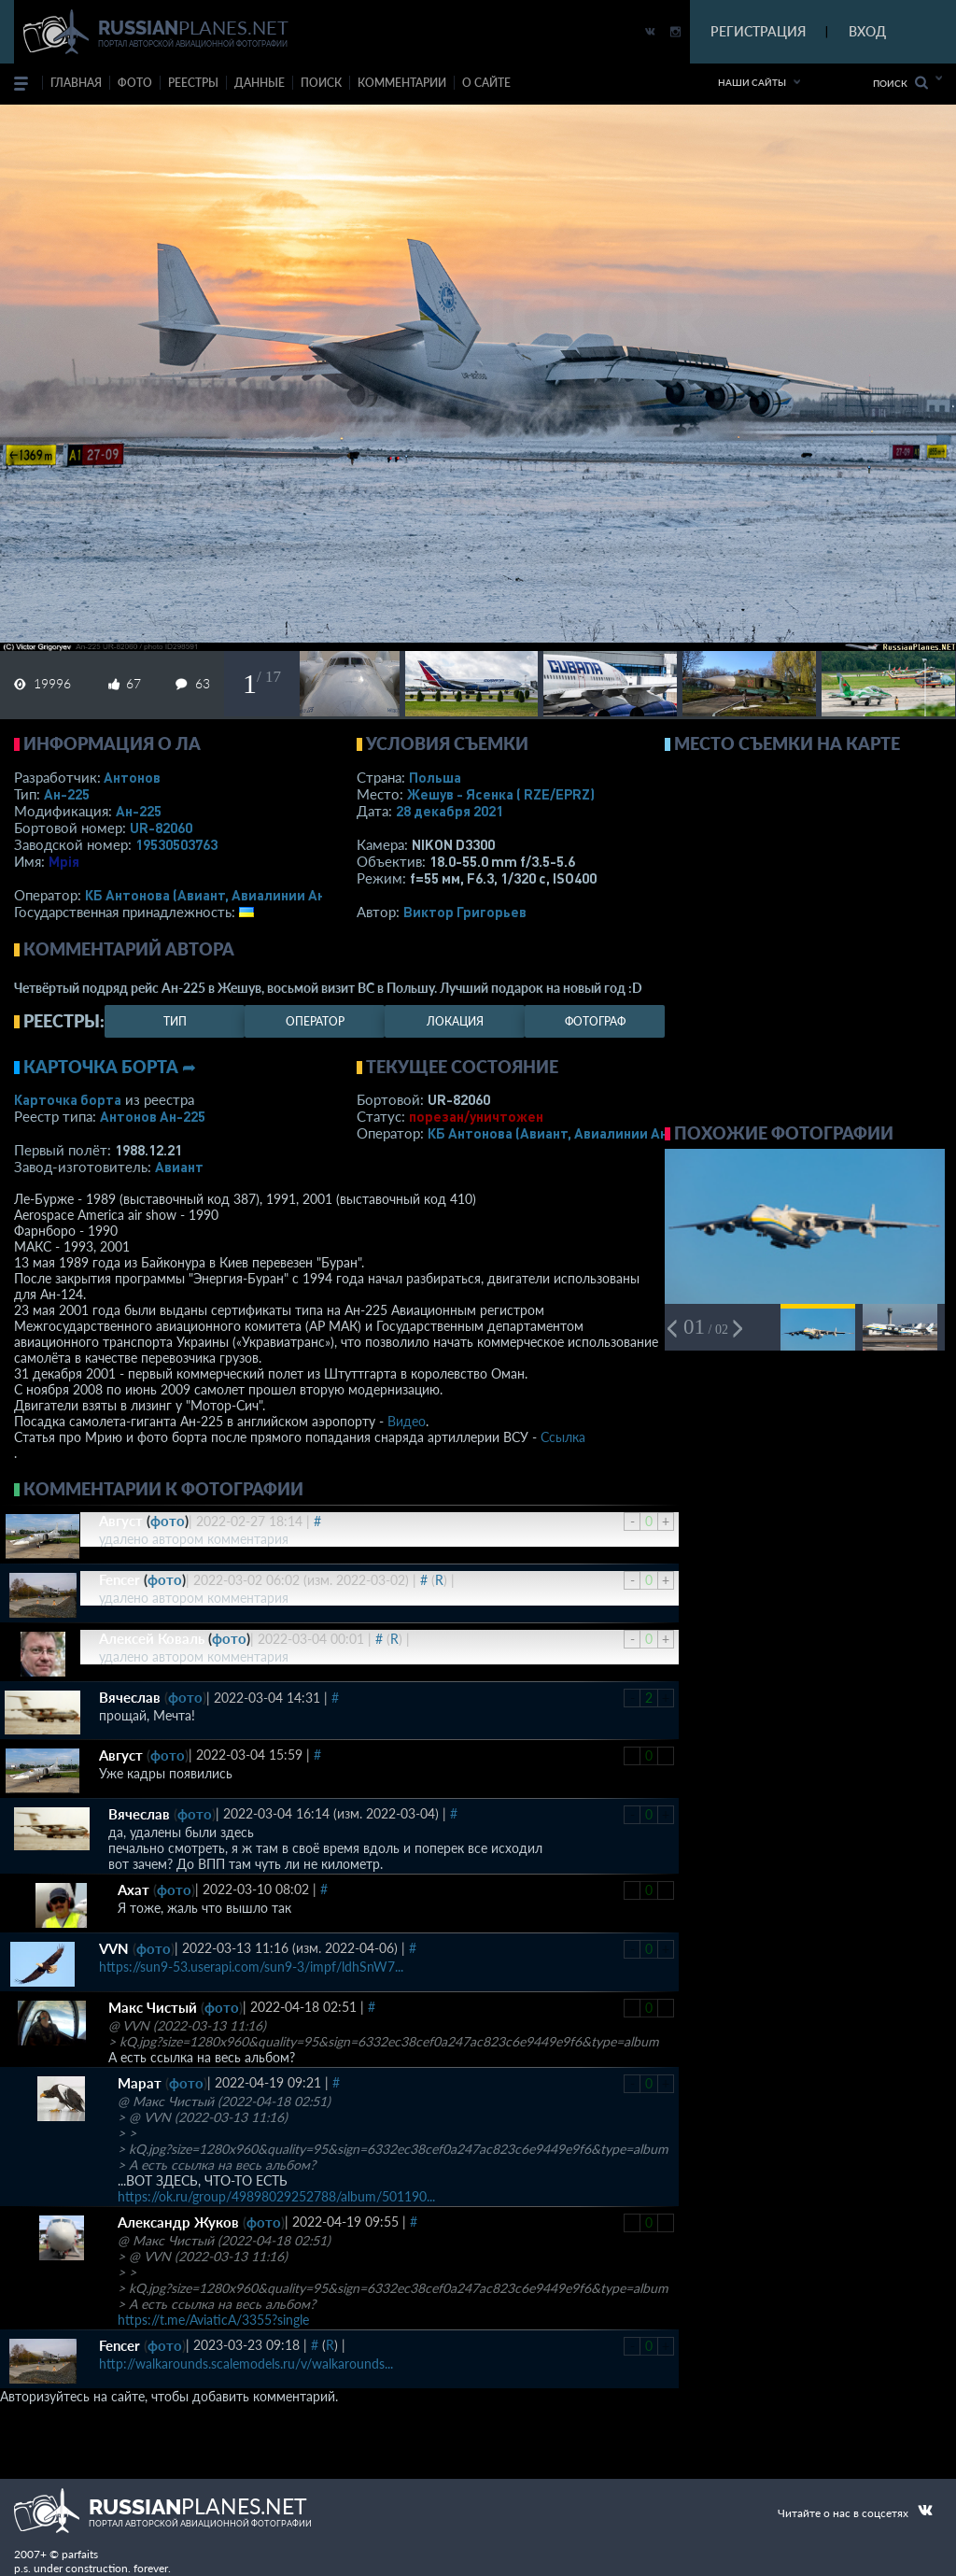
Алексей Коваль (151, 1638)
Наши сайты (752, 82)
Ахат (133, 1889)
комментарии (402, 83)
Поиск (900, 83)
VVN (114, 1948)
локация (455, 1021)
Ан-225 (67, 794)
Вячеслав (130, 1697)
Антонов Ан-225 (152, 1116)
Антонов (132, 777)
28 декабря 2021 (449, 810)
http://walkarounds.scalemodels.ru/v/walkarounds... (246, 2363)
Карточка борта (67, 1099)
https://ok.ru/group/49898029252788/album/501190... (276, 2196)
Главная (76, 83)
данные (259, 83)
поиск (321, 83)
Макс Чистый (152, 2007)
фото (135, 83)
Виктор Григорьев (465, 911)
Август (121, 1520)
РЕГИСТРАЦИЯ (758, 31)
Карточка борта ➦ (109, 1066)
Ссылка (563, 1437)
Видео (406, 1421)
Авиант (179, 1166)
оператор (315, 1021)
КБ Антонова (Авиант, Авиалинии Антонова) (231, 894)
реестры (193, 83)
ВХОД (867, 31)
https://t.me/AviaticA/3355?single (213, 2320)
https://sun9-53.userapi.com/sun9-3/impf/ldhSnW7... (251, 1966)
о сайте (486, 83)
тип (175, 1021)
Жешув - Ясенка (501, 794)
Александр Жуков (178, 2222)
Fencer (119, 1579)
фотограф (595, 1021)
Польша (435, 777)
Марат (140, 2082)
